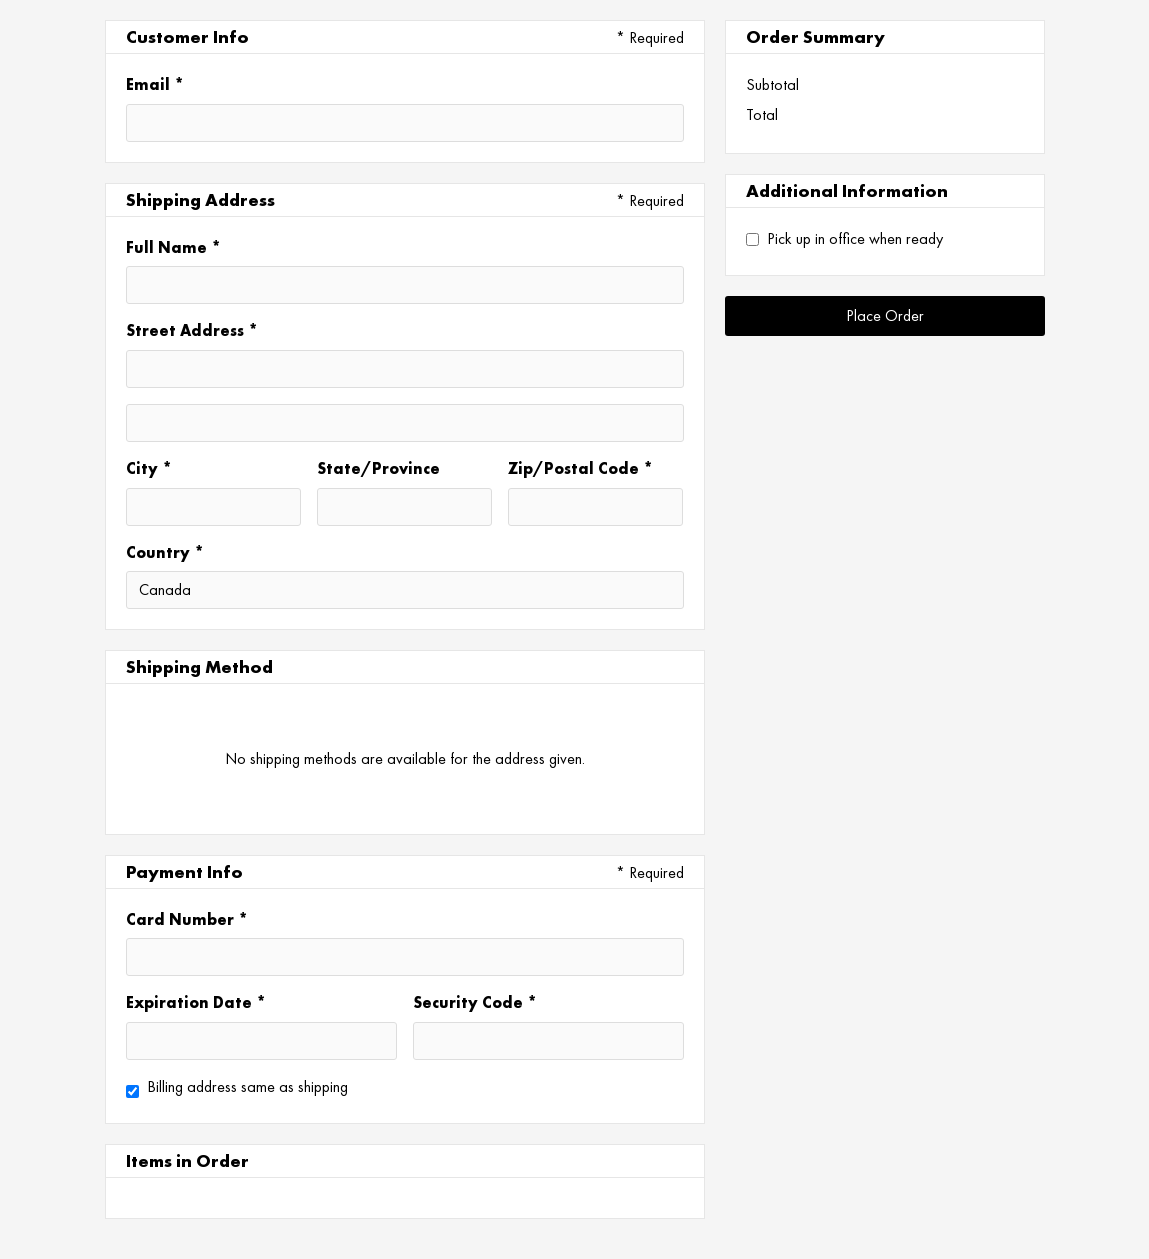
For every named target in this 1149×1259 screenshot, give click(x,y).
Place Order (885, 315)
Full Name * (173, 247)
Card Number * (187, 919)
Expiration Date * (196, 1002)
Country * (165, 552)
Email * (155, 84)
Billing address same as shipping (247, 1086)
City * (149, 468)
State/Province (378, 468)
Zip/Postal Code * (580, 468)
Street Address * (192, 330)
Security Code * (475, 1002)
